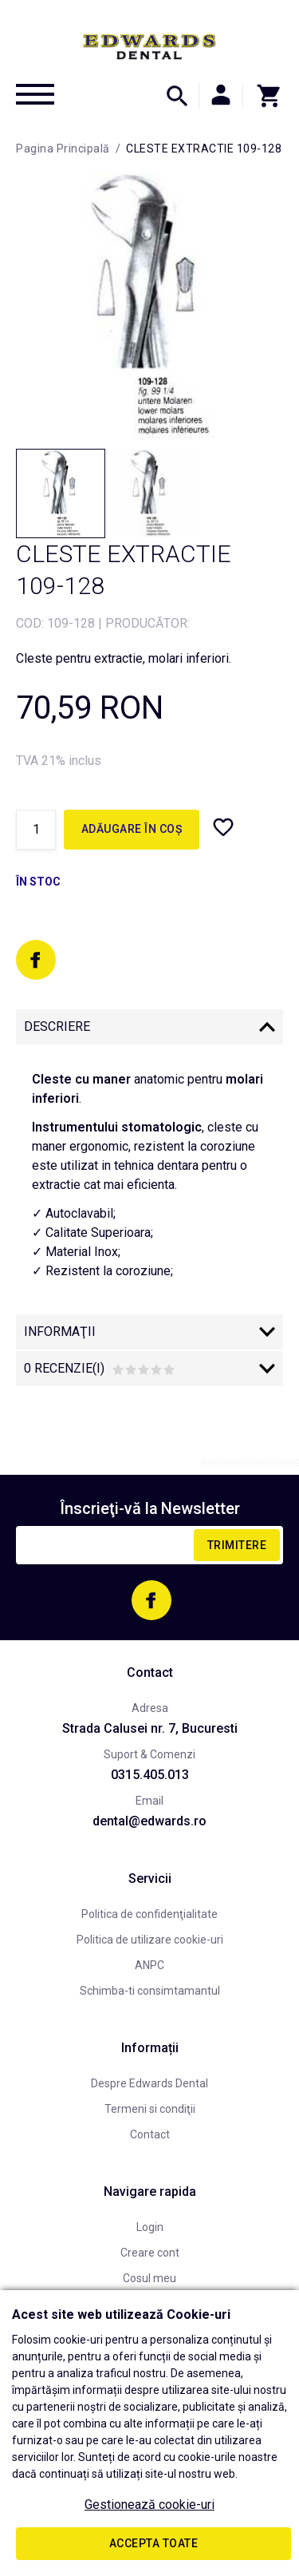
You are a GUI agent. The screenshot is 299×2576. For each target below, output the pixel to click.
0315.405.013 (150, 1774)
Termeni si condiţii (149, 2108)
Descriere (57, 1026)
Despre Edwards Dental (149, 2083)
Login (149, 2227)
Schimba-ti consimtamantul (150, 1990)
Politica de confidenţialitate (149, 1914)
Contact (150, 2134)
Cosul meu (149, 2278)
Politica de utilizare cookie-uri (150, 1939)
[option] (149, 306)
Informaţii (60, 1331)
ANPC (149, 1965)
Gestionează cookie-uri (149, 2504)
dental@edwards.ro (149, 1821)
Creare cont (149, 2252)
